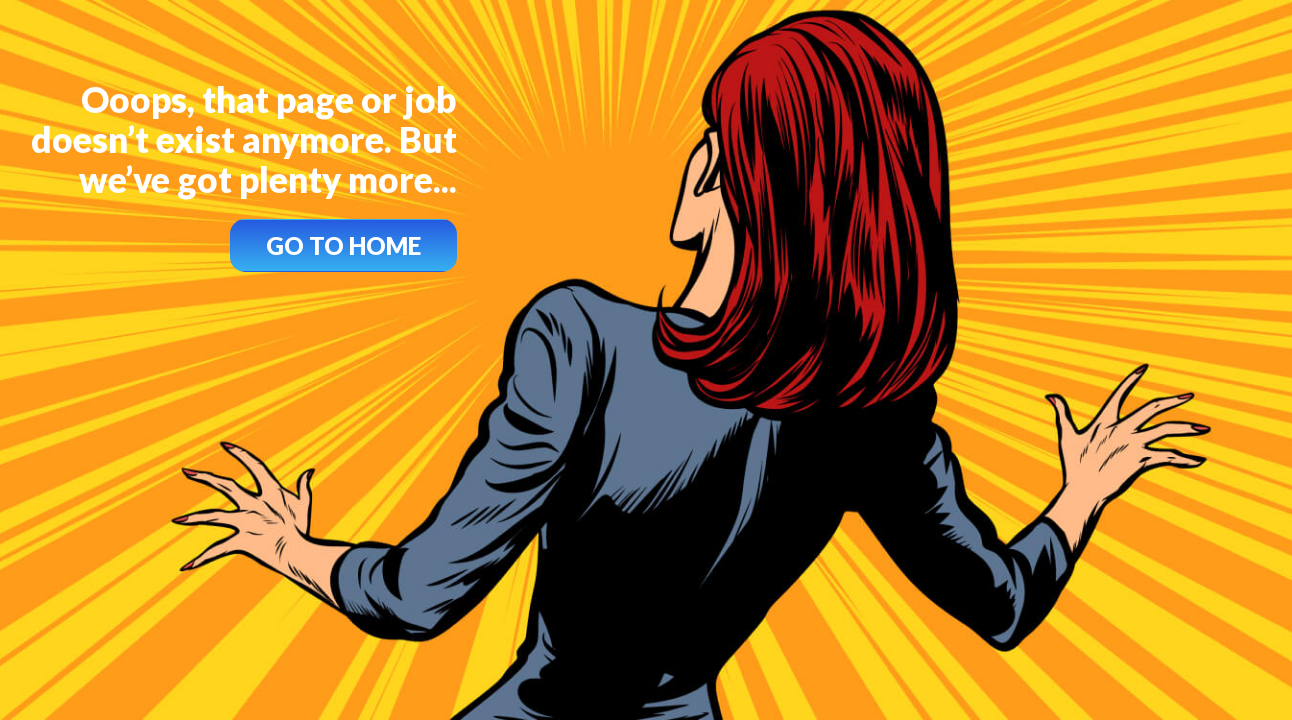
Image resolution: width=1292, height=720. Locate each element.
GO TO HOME (343, 245)
